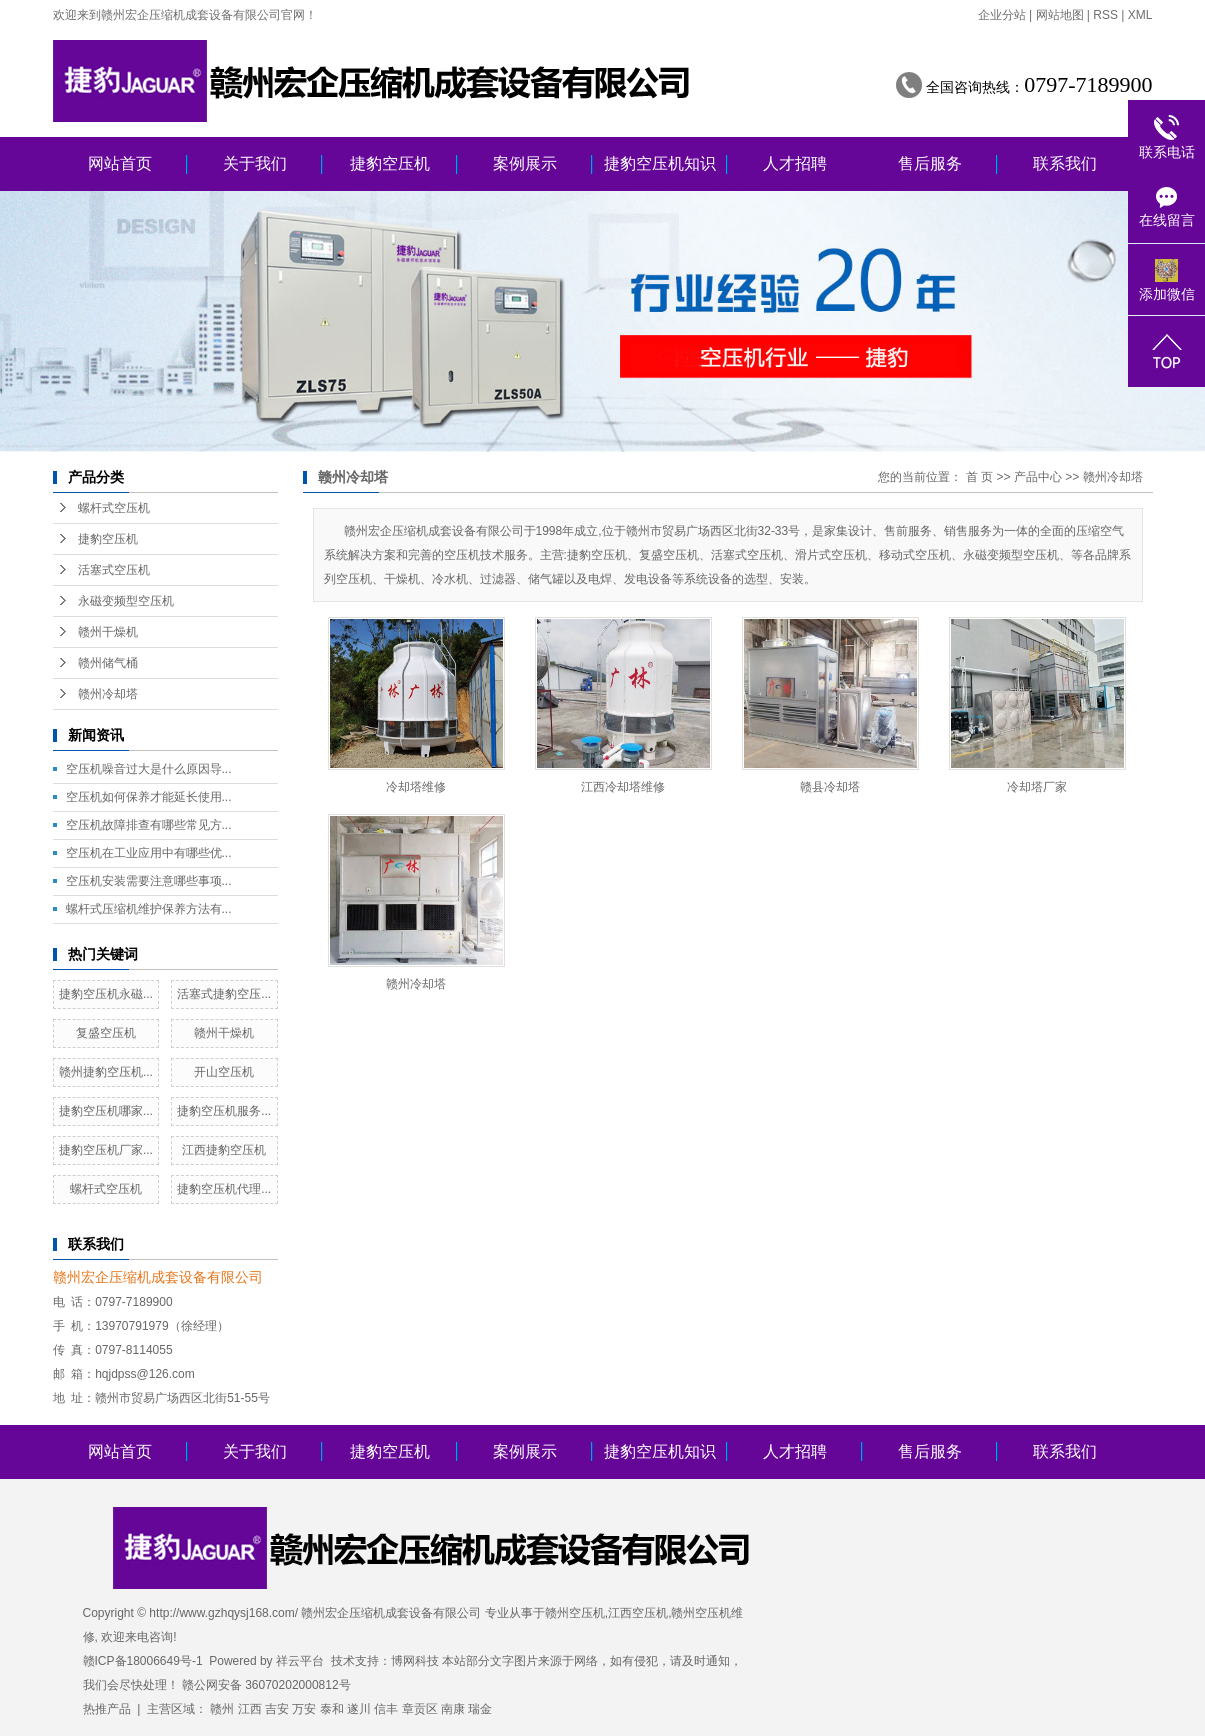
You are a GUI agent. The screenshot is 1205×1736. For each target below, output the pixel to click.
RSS (1105, 15)
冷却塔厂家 (1037, 787)
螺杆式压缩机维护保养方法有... (149, 909)
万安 (304, 1709)
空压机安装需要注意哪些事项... (149, 881)
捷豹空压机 (390, 163)
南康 (453, 1709)
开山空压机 (224, 1072)
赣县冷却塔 (830, 787)
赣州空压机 (575, 1613)
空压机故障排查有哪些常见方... (149, 825)
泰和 (332, 1709)
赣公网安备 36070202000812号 (266, 1685)
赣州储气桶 (108, 663)
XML (1140, 15)
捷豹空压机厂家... (106, 1150)
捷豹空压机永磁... (106, 994)
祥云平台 (300, 1661)
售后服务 (930, 163)
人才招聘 (795, 163)
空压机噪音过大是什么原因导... (149, 769)
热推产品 (107, 1709)
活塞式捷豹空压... (224, 994)
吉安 (277, 1709)
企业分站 (1002, 15)
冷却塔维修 (416, 787)
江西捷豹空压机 (224, 1150)
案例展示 (525, 163)
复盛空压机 (106, 1033)
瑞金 (480, 1709)
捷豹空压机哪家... (106, 1111)
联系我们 (1065, 163)
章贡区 (420, 1709)
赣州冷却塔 (108, 694)
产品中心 (1038, 477)
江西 (250, 1709)
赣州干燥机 (108, 632)
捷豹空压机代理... (224, 1189)
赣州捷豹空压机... (106, 1072)
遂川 (359, 1709)
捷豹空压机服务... (224, 1111)
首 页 (979, 477)
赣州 (222, 1709)
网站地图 (1060, 15)
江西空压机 (638, 1613)
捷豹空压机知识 (660, 163)
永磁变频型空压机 (126, 601)
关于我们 (255, 163)
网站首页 (120, 163)
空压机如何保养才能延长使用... (149, 797)
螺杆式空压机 (114, 508)
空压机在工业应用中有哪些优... (149, 853)
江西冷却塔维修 (623, 787)
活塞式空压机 (114, 570)
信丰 (386, 1709)
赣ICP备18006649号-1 (143, 1661)
